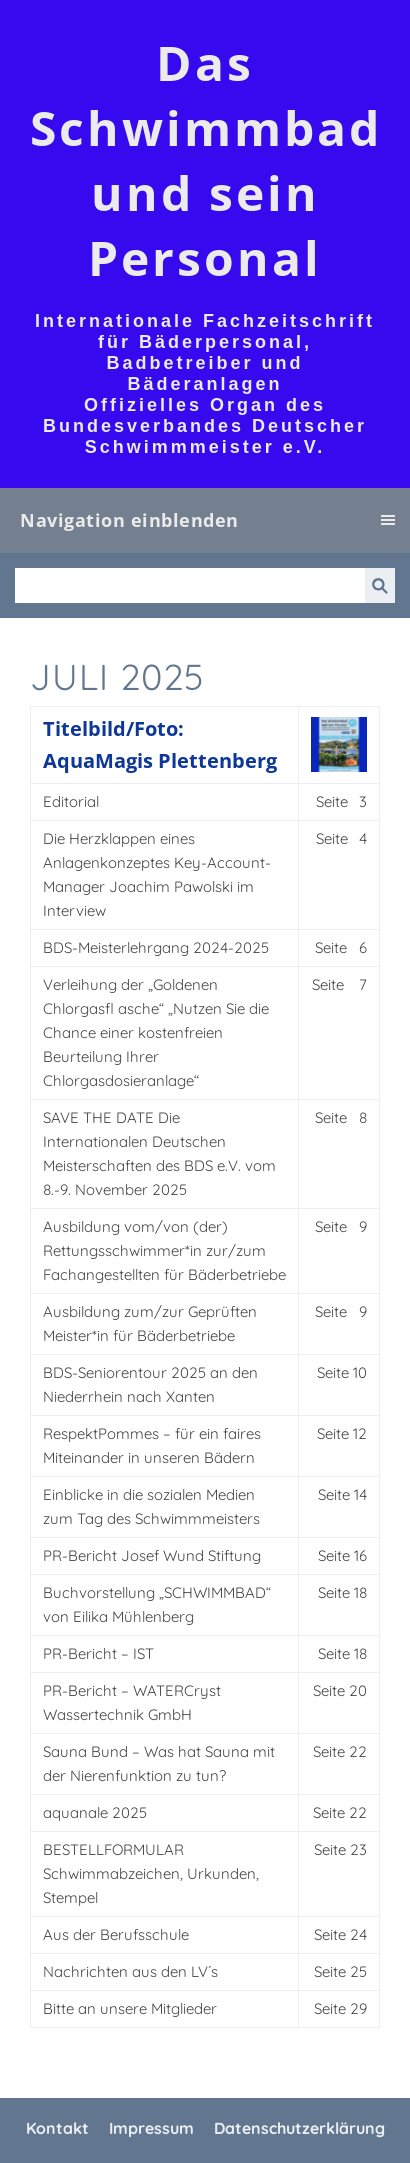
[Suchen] (190, 585)
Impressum (151, 2128)
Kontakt (57, 2128)
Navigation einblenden (129, 520)
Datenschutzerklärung (299, 2128)
